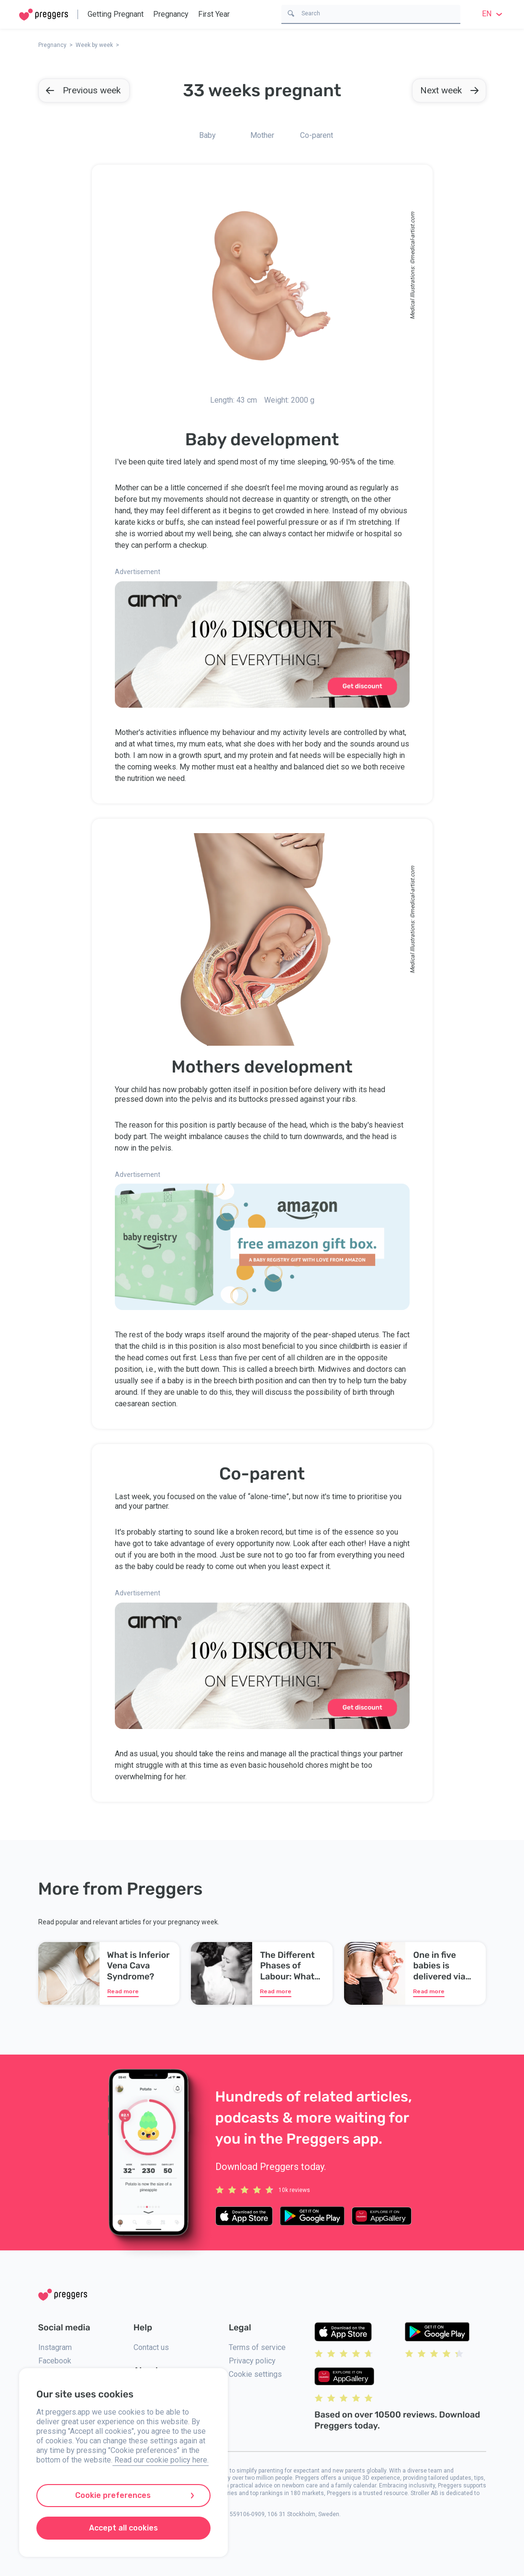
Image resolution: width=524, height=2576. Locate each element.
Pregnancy (171, 14)
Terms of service (257, 2347)
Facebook (54, 2360)
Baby (207, 135)
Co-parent (316, 135)
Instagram (55, 2347)
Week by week (94, 45)
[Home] (43, 15)
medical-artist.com (412, 236)
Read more (123, 1991)
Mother (262, 135)
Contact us (151, 2347)
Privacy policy (252, 2360)
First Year (214, 14)
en (493, 13)
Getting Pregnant (116, 14)
